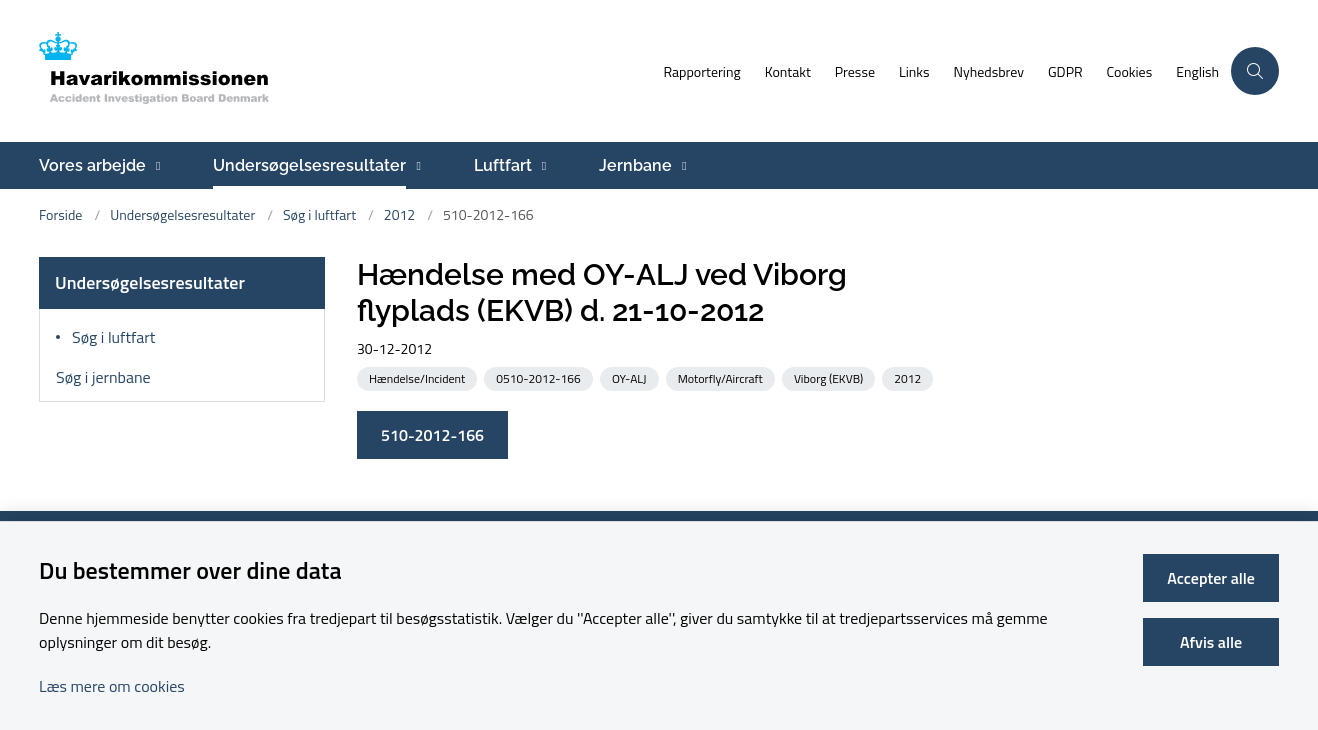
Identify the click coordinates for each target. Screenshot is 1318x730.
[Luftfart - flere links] (541, 166)
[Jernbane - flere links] (681, 166)
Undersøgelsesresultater (309, 165)
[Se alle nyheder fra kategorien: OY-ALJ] (631, 377)
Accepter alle (1211, 578)
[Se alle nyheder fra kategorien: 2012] (909, 377)
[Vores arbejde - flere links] (155, 166)
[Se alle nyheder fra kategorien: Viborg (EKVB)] (830, 377)
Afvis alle (1211, 642)
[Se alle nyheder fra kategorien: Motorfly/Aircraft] (722, 377)
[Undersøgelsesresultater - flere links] (415, 166)
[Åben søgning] (1255, 71)
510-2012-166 (432, 435)
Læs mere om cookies (112, 686)
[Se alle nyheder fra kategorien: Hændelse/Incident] (419, 377)
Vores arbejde (92, 165)
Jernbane (635, 165)
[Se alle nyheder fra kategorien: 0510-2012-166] (540, 377)
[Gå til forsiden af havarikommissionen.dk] (345, 71)
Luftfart (503, 165)
